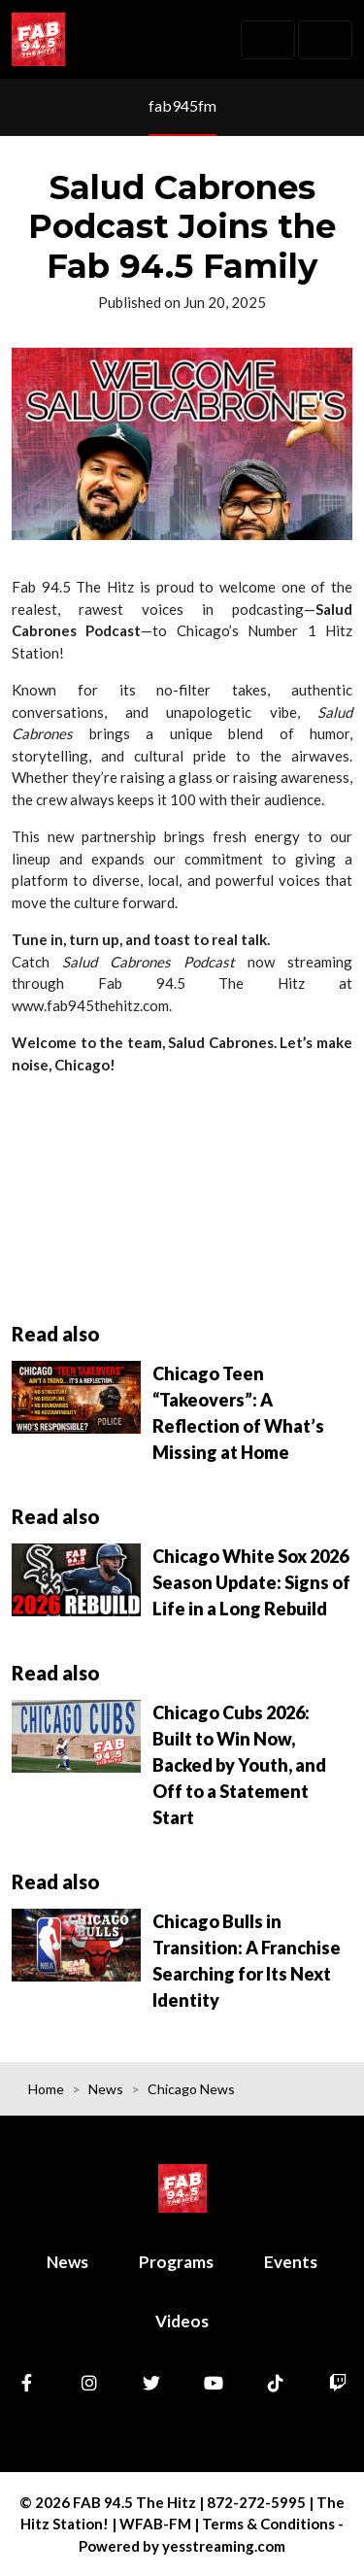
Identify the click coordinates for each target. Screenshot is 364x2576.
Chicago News (191, 2089)
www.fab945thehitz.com (90, 1005)
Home (46, 2089)
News (105, 2089)
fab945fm (182, 105)
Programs (176, 2262)
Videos (182, 2321)
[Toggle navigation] (268, 39)
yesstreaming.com (223, 2546)
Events (290, 2262)
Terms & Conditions (268, 2523)
